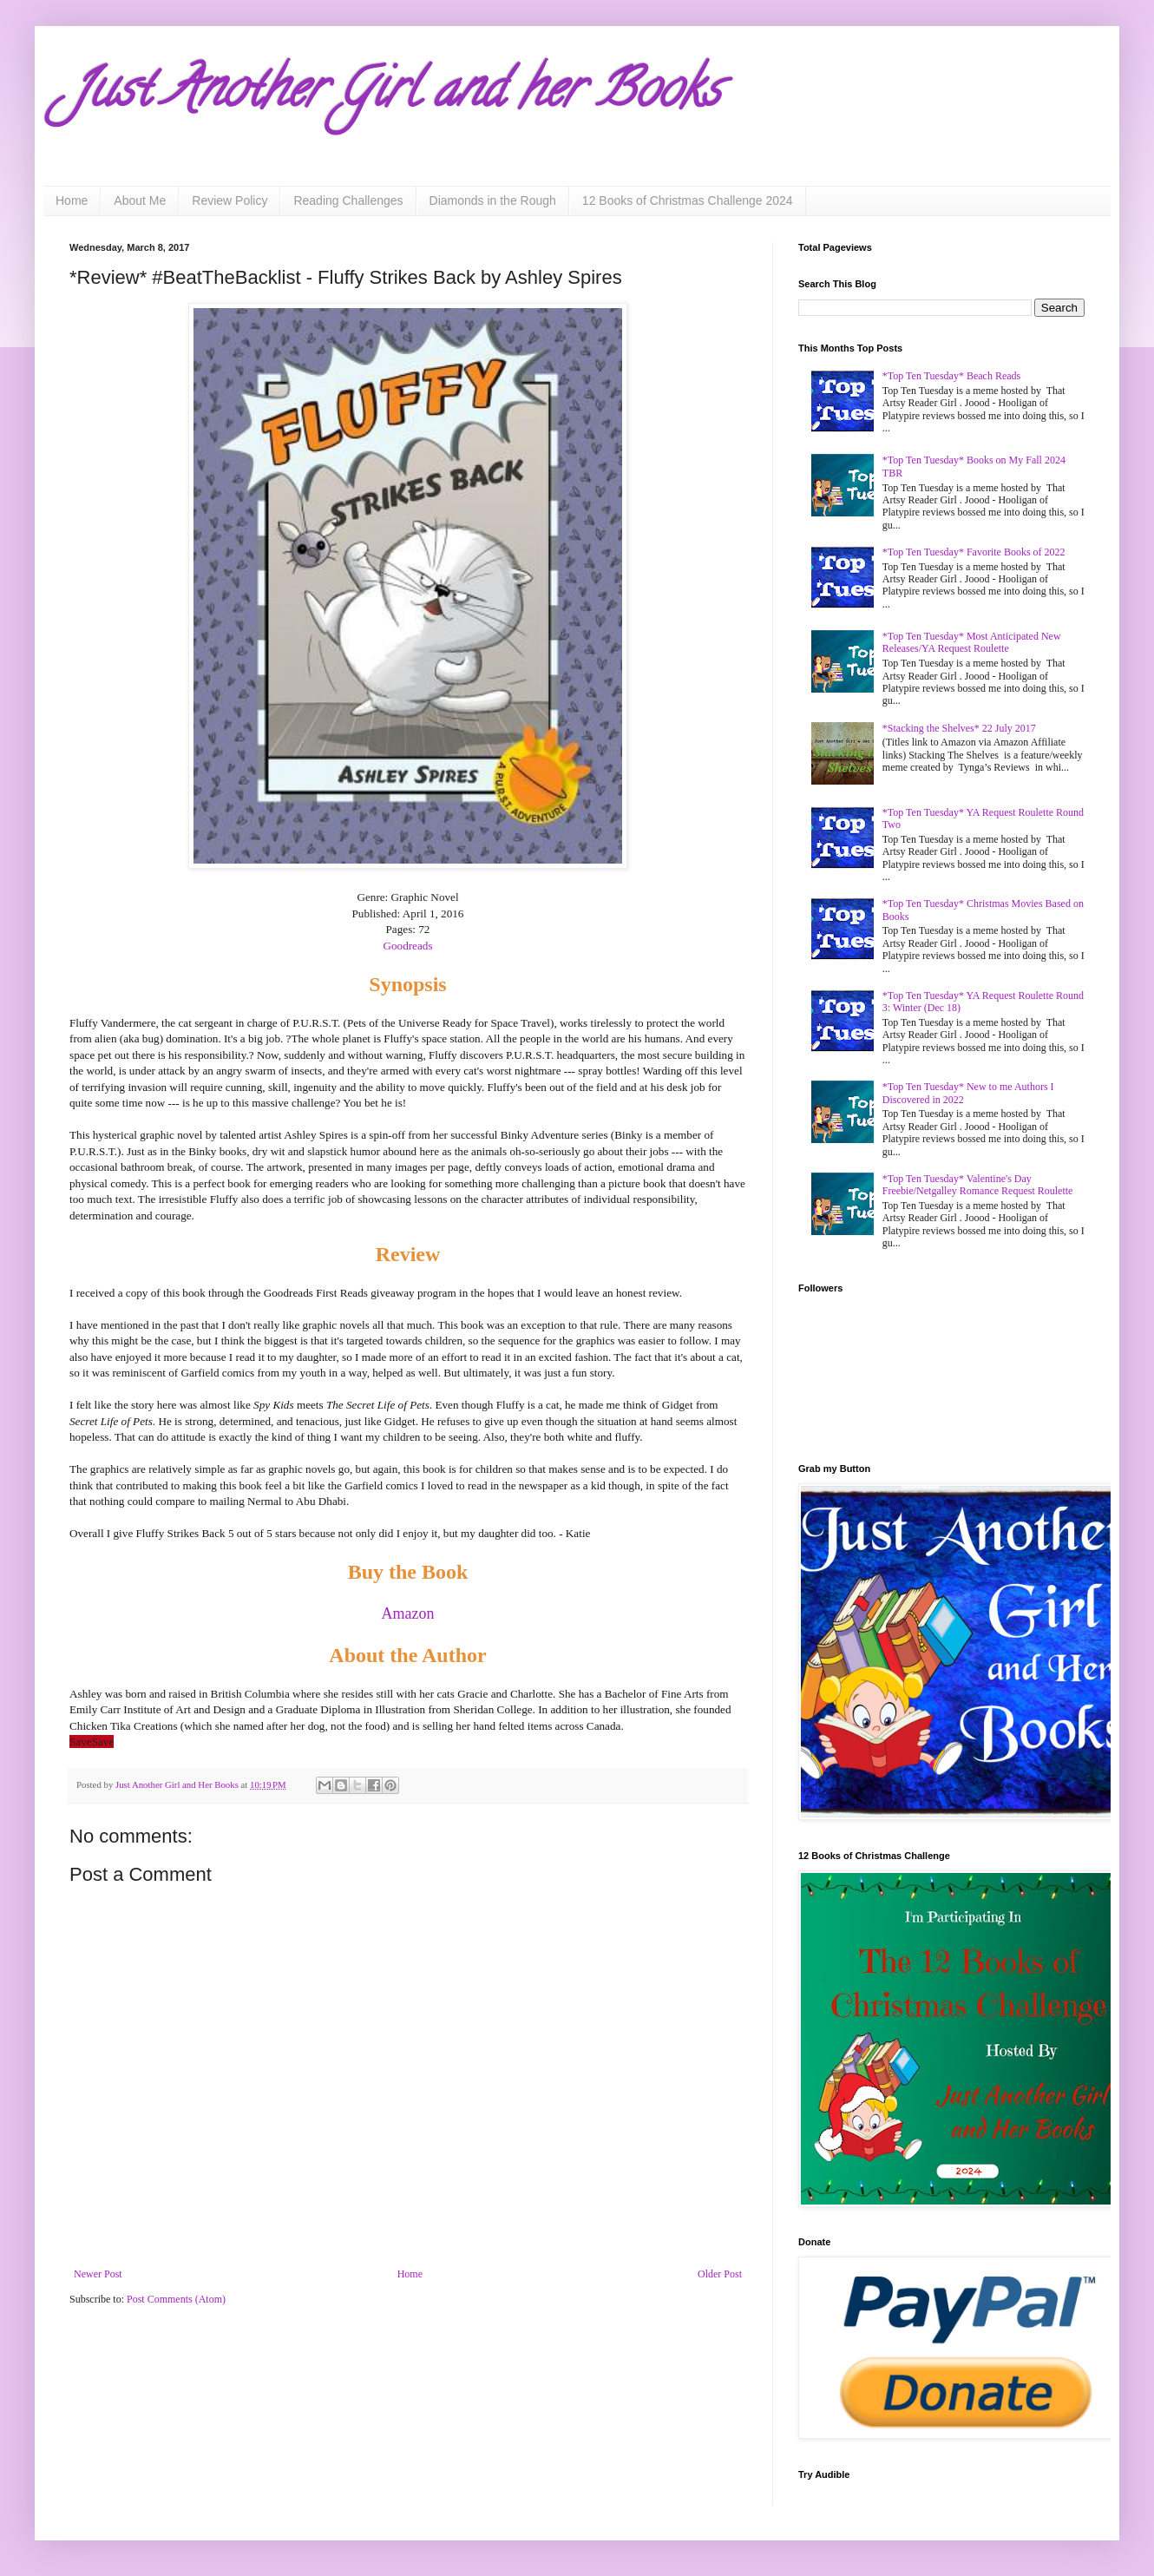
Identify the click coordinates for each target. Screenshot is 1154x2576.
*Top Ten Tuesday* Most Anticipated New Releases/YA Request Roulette (971, 642)
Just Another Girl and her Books (394, 94)
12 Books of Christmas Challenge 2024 (687, 200)
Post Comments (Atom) (176, 2299)
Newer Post (98, 2274)
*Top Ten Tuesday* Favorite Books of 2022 (973, 552)
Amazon (408, 1613)
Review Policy (229, 200)
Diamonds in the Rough (492, 200)
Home (72, 200)
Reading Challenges (348, 200)
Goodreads (407, 945)
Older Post (720, 2274)
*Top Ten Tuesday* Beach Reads (951, 376)
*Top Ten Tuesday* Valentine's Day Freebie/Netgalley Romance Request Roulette (977, 1185)
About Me (140, 200)
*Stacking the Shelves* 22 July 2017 (959, 728)
